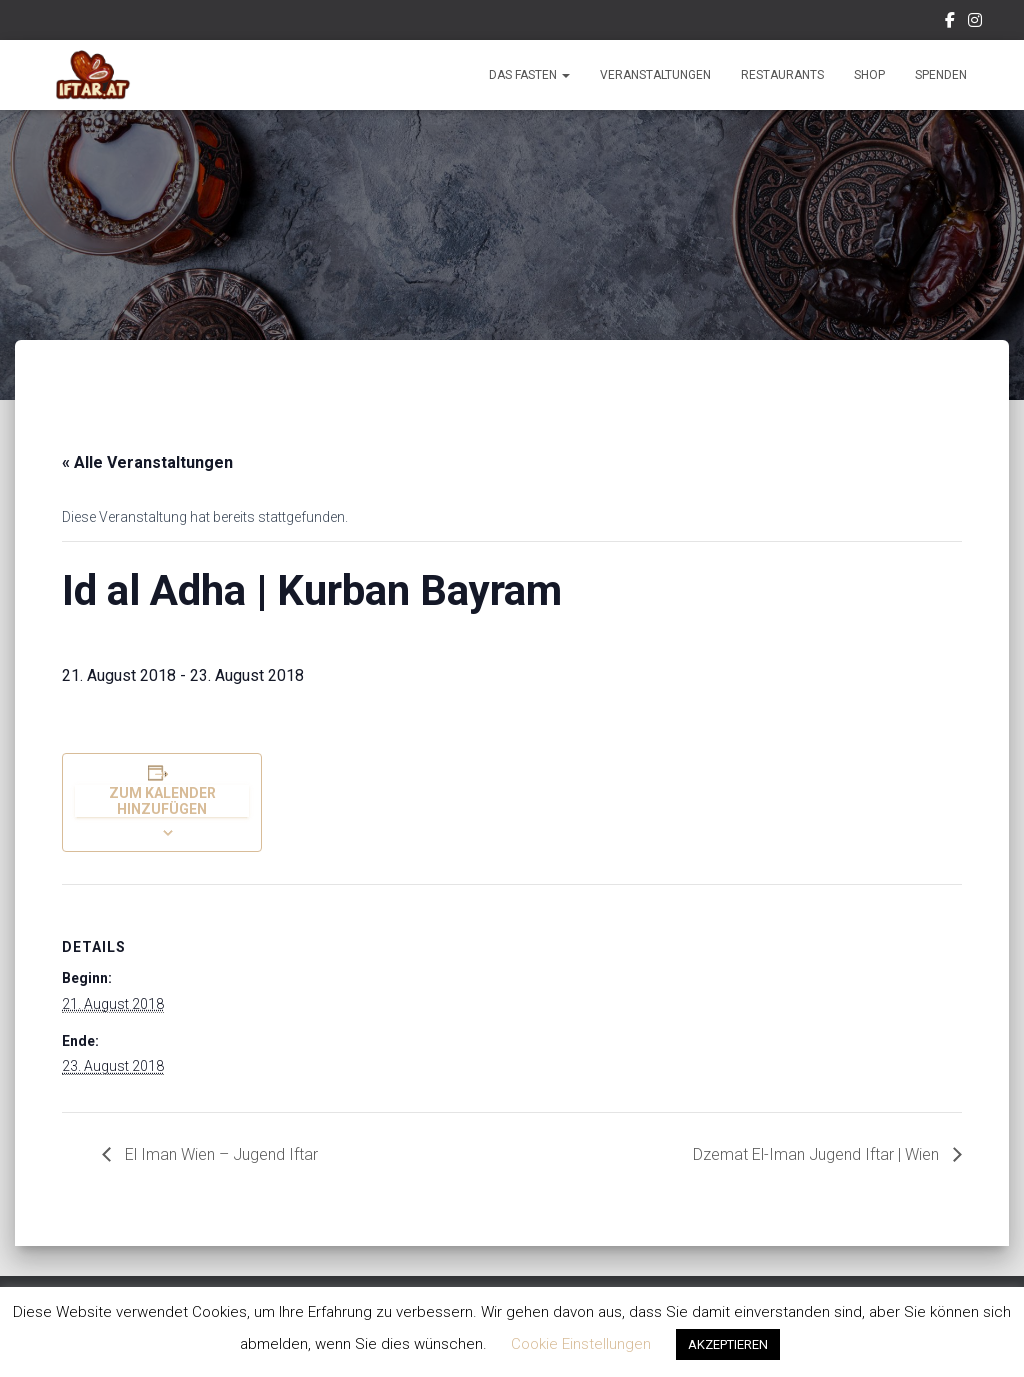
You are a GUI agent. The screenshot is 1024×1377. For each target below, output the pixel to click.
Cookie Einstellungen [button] (581, 1344)
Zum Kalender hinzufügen (162, 801)
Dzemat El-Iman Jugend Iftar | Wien (818, 1154)
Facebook (950, 23)
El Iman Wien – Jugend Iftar (219, 1154)
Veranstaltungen (655, 75)
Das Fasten (529, 75)
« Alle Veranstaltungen (147, 462)
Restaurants (782, 75)
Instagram (975, 23)
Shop (869, 75)
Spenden (941, 75)
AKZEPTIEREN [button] (728, 1344)
